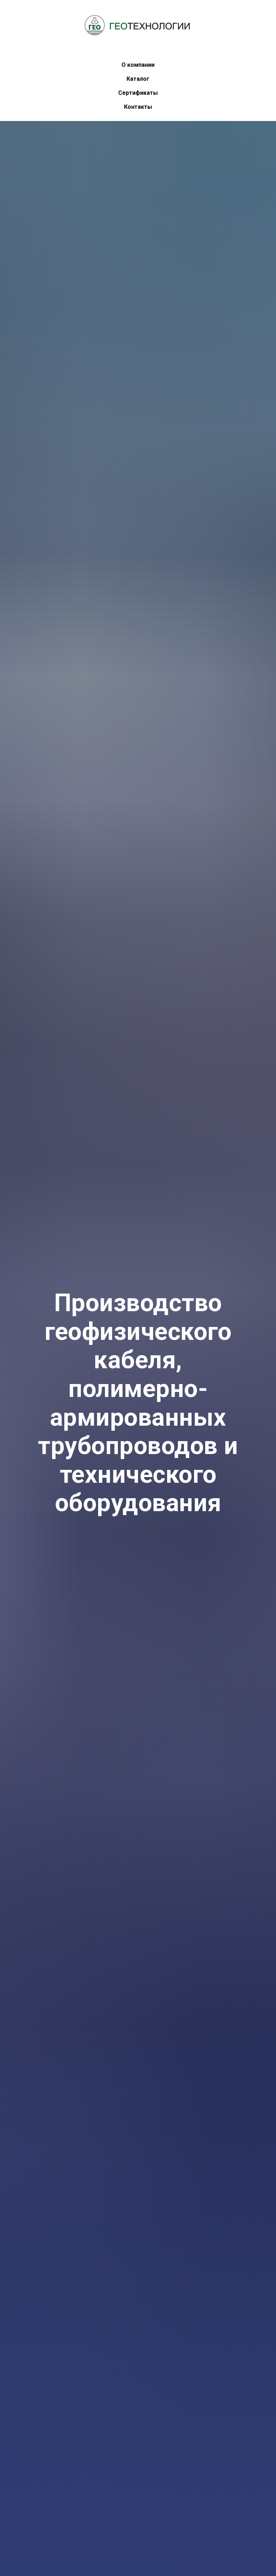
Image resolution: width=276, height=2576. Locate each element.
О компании (138, 64)
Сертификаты (138, 92)
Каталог (138, 78)
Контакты (138, 106)
